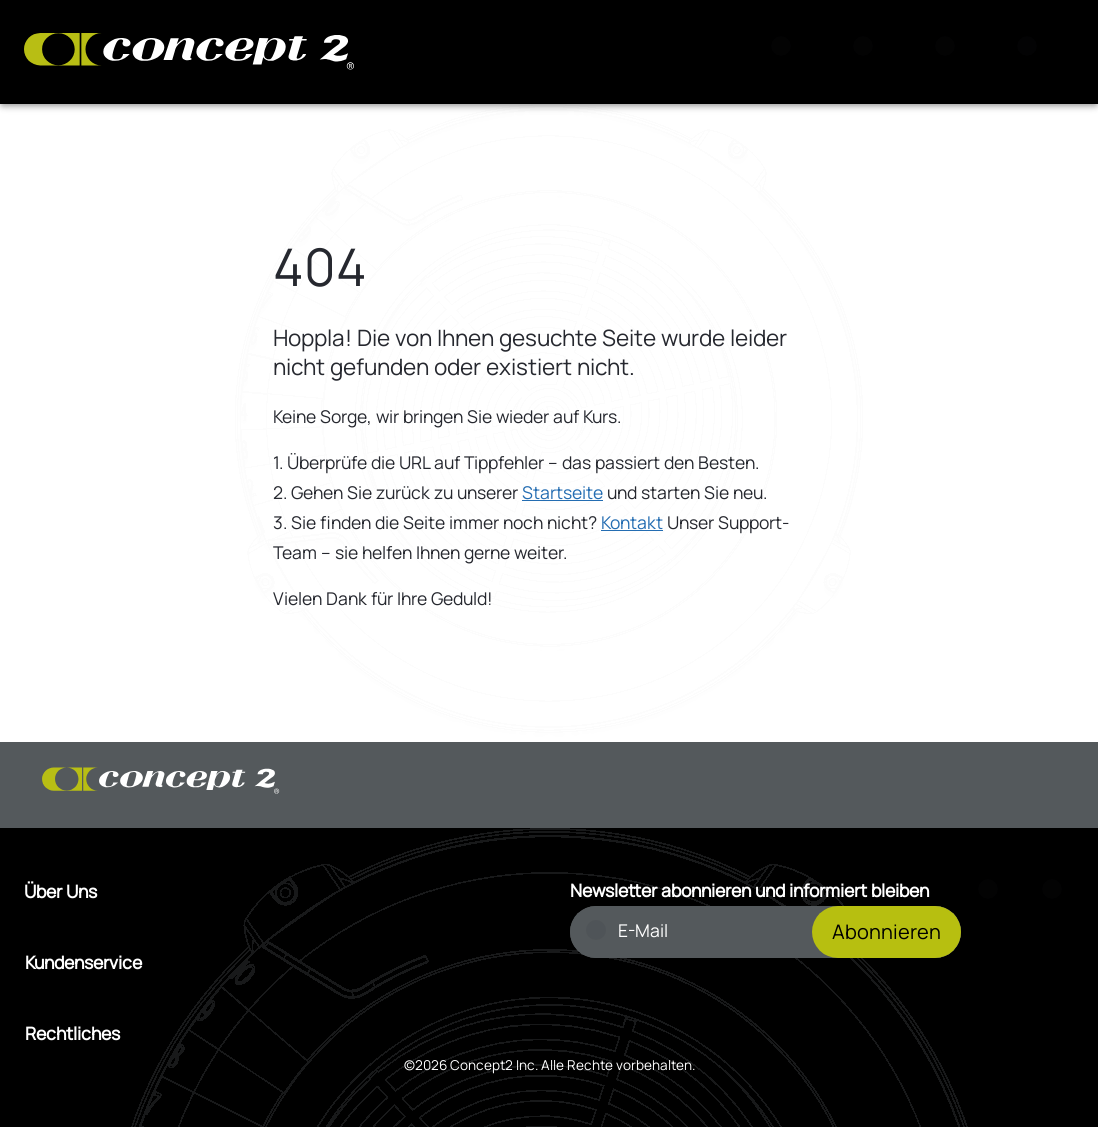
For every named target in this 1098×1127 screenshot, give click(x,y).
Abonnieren (886, 931)
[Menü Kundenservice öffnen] (277, 963)
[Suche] (787, 52)
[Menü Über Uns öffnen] (276, 892)
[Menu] (1033, 52)
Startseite (562, 492)
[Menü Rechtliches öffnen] (277, 1034)
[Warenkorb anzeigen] (869, 52)
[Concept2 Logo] (189, 52)
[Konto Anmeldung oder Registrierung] (951, 52)
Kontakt (632, 522)
